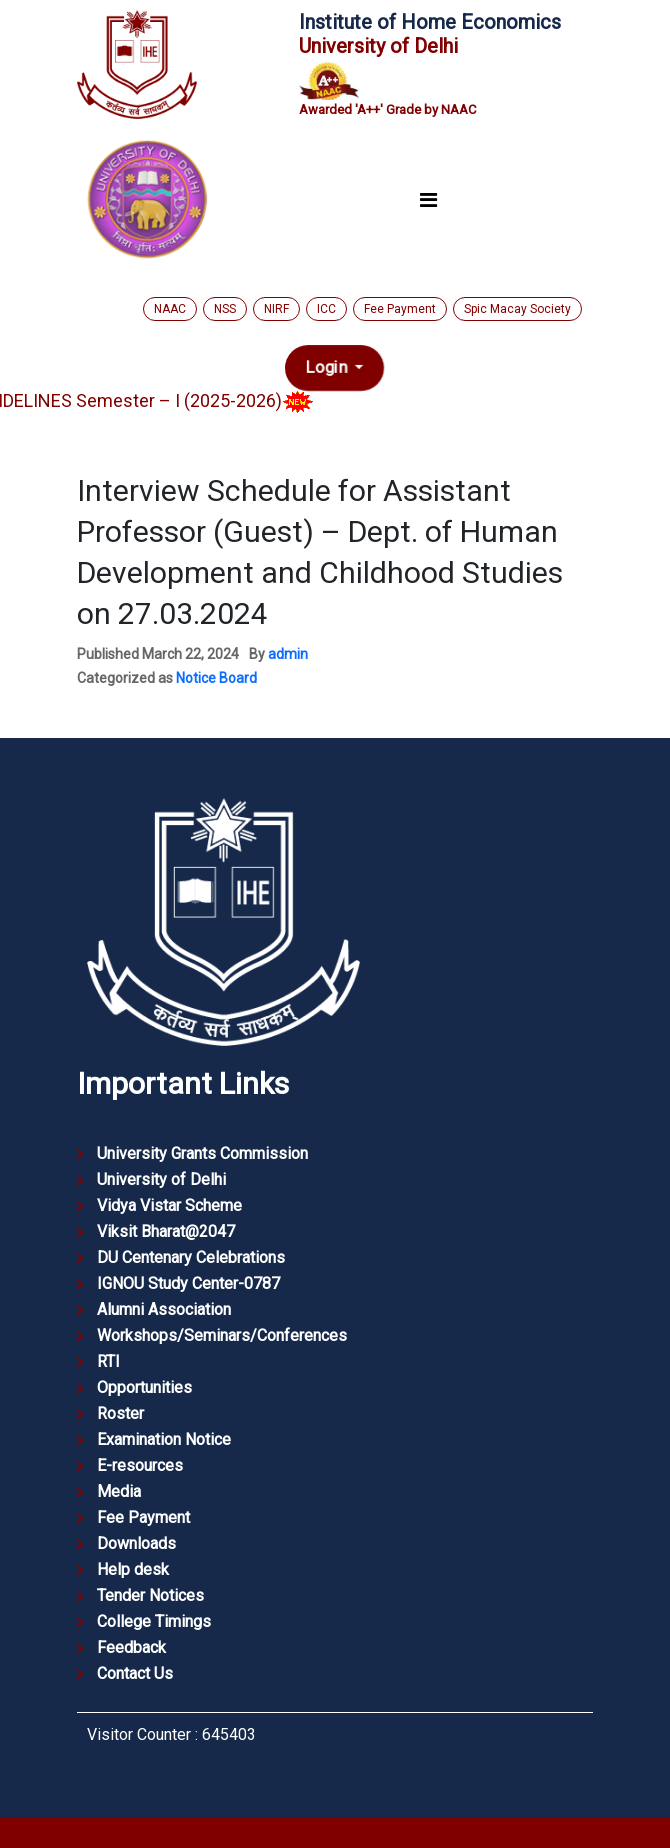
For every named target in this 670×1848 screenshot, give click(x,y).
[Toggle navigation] (428, 201)
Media (119, 1491)
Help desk (133, 1569)
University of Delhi (161, 1179)
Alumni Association (164, 1309)
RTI (108, 1361)
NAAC (170, 309)
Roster (120, 1413)
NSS (225, 309)
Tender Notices (150, 1595)
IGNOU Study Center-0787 (188, 1283)
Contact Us (135, 1673)
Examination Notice (164, 1439)
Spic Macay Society (517, 309)
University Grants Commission (202, 1153)
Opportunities (144, 1387)
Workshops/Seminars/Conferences (222, 1335)
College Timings (154, 1621)
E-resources (140, 1465)
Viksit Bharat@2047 (166, 1231)
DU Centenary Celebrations (191, 1257)
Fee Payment (400, 309)
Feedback (131, 1647)
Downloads (136, 1543)
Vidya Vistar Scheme (169, 1205)
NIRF (276, 309)
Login (328, 368)
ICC (326, 309)
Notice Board (216, 678)
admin (288, 654)
